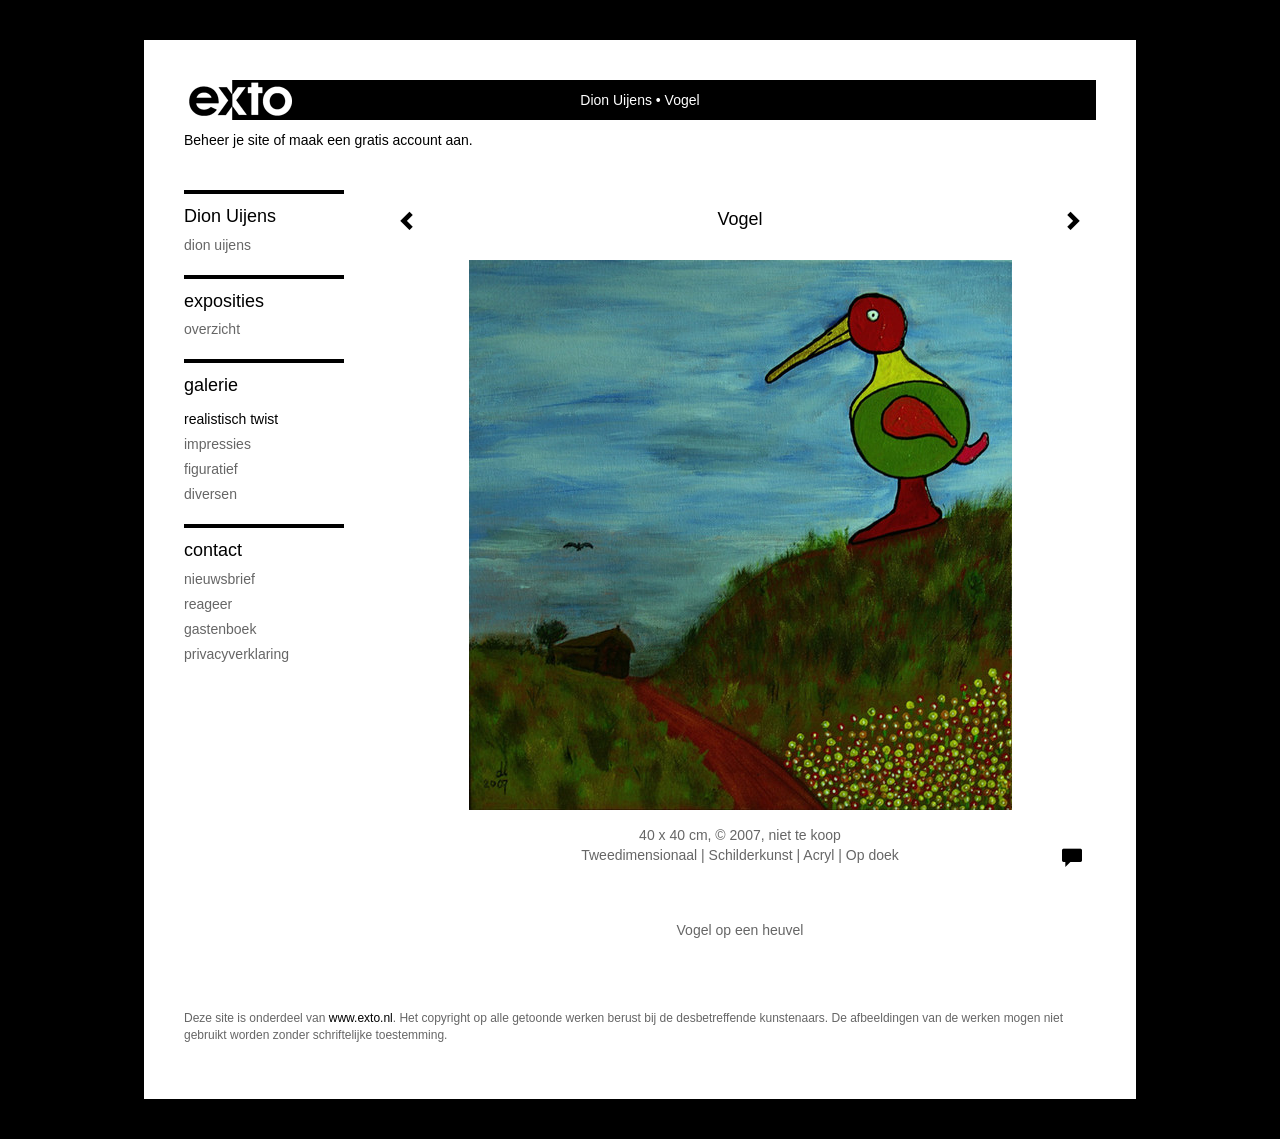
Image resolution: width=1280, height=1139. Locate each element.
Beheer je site (227, 140)
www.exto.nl (361, 1018)
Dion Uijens (616, 100)
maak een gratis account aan (379, 140)
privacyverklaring (236, 654)
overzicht (212, 329)
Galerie (211, 385)
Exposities (224, 301)
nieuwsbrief (219, 579)
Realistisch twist (231, 419)
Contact (213, 550)
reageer (208, 604)
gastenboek (220, 629)
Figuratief (211, 469)
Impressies (217, 444)
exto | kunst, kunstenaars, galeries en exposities (240, 100)
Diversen (210, 494)
